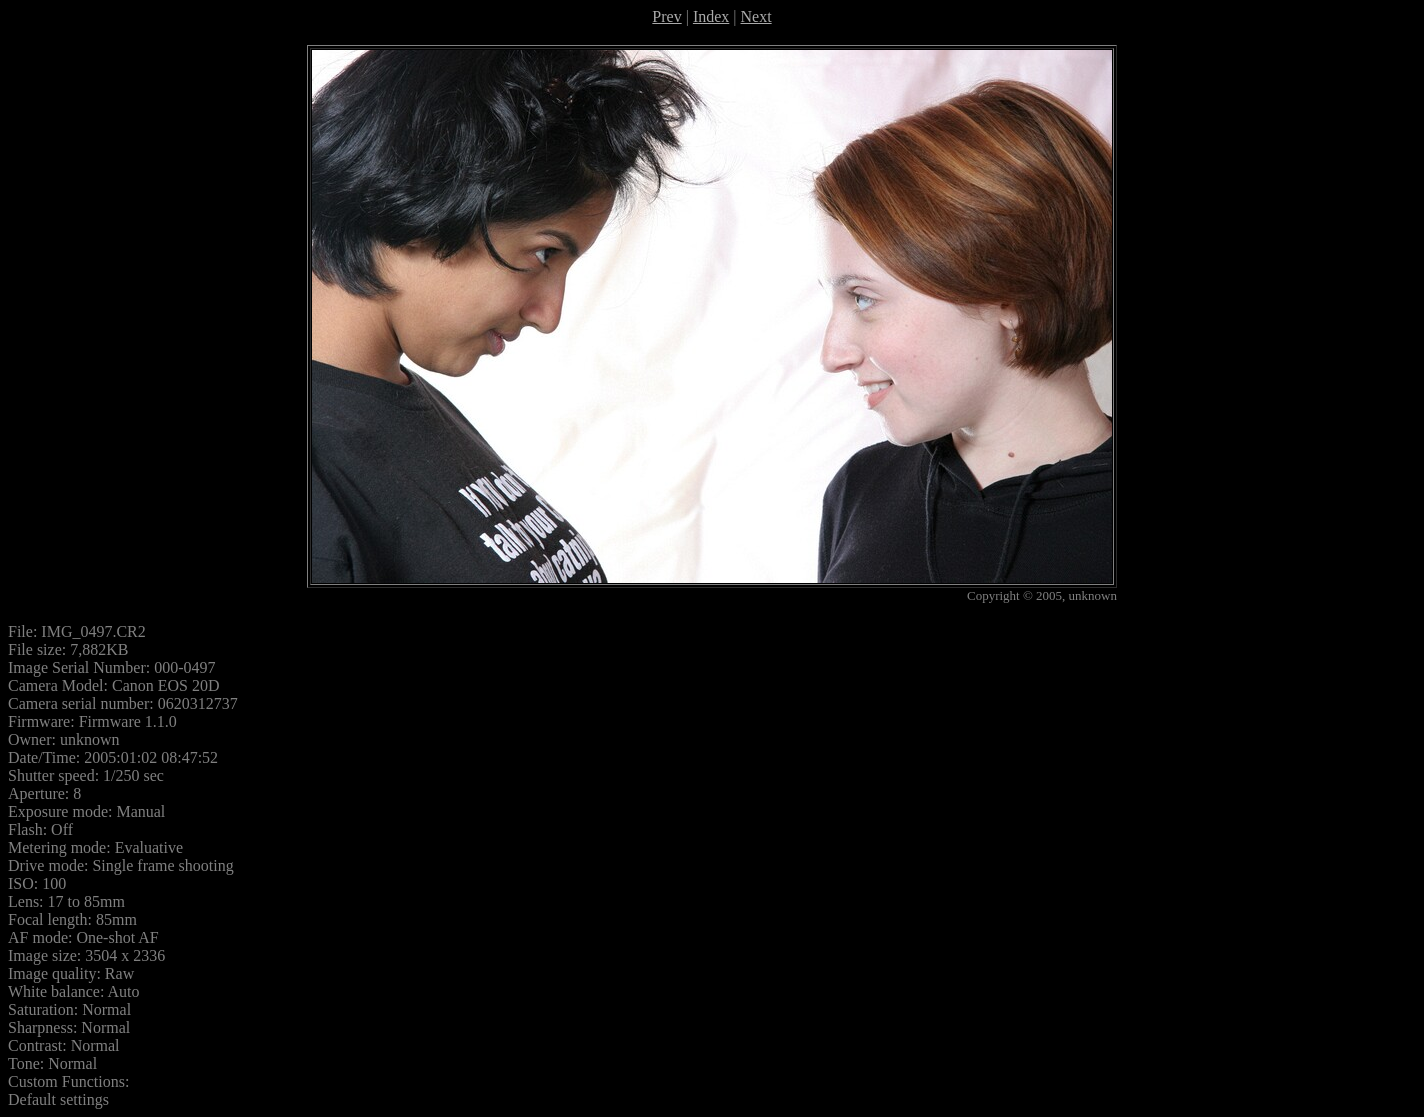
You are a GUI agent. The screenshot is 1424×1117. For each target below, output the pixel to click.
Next (756, 16)
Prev (666, 16)
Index (711, 16)
